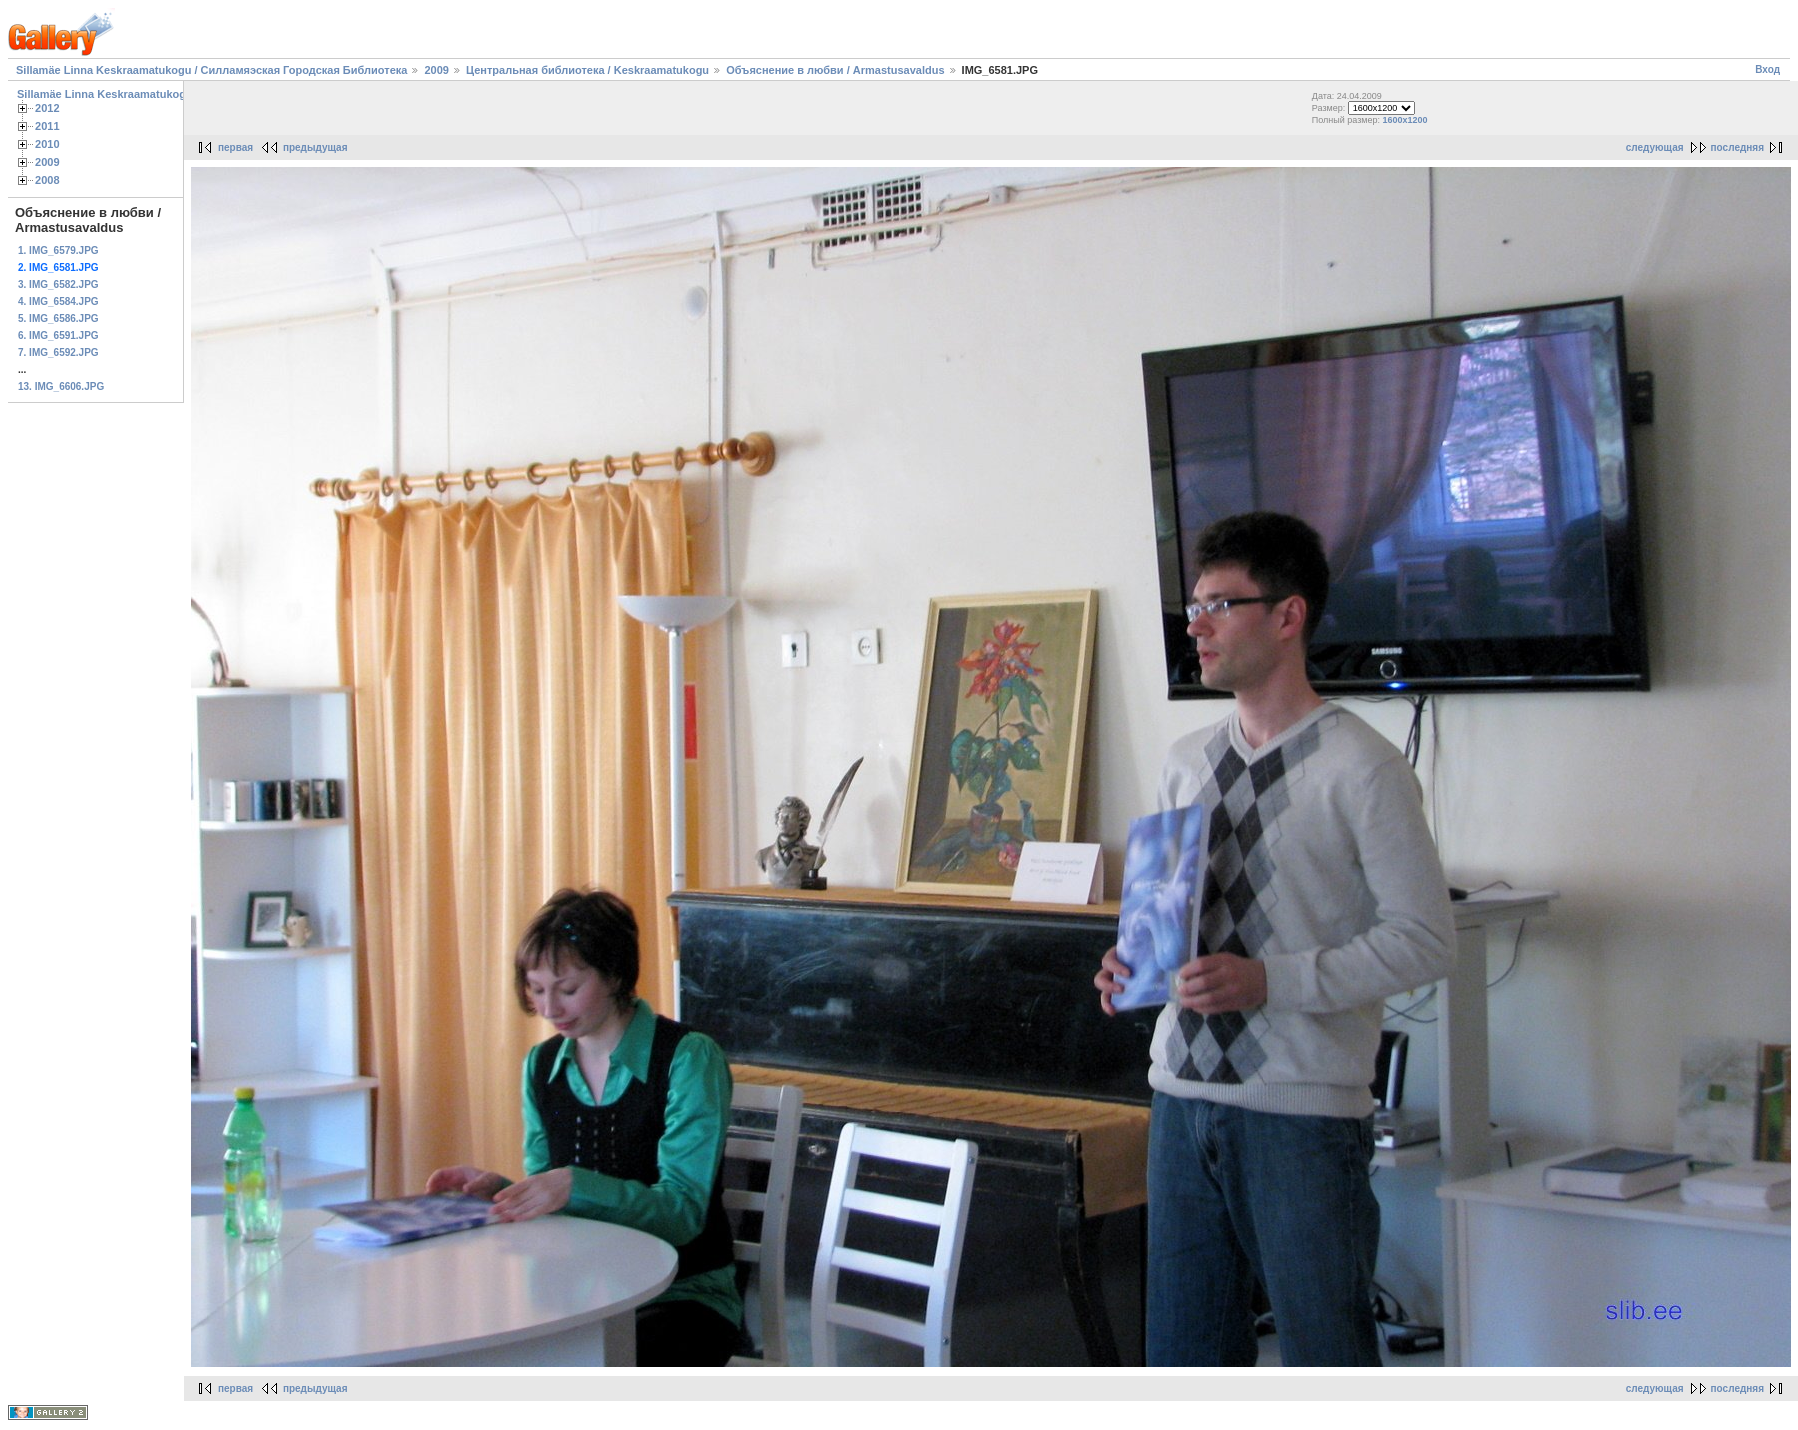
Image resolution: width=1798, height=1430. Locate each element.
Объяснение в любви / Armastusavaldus (835, 70)
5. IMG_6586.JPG (58, 318)
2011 (47, 126)
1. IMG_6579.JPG (58, 250)
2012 (47, 108)
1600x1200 (1405, 120)
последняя (1737, 147)
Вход (1767, 69)
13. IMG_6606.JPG (61, 386)
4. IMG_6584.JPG (58, 301)
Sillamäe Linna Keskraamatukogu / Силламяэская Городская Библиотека (211, 70)
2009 (436, 70)
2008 (47, 180)
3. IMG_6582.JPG (58, 284)
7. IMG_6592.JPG (58, 352)
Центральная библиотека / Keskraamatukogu (587, 70)
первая (235, 147)
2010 (47, 144)
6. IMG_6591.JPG (58, 335)
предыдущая (315, 147)
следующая (1655, 147)
